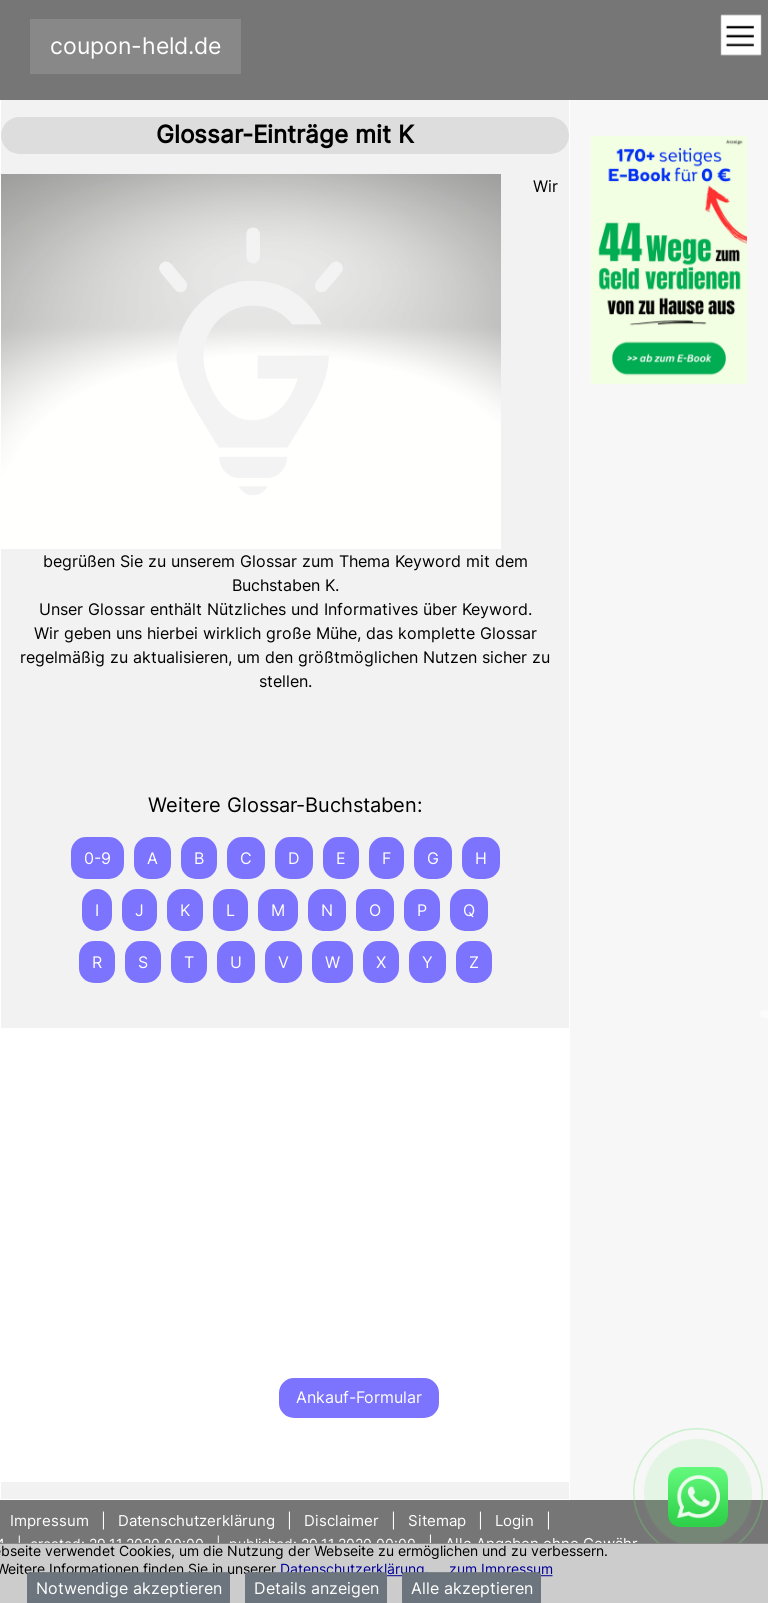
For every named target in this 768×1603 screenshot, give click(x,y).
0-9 (97, 858)
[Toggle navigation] (740, 36)
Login (514, 1520)
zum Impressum (501, 1568)
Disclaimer (341, 1520)
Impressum (51, 1520)
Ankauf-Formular (359, 1397)
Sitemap (437, 1520)
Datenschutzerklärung (352, 1568)
